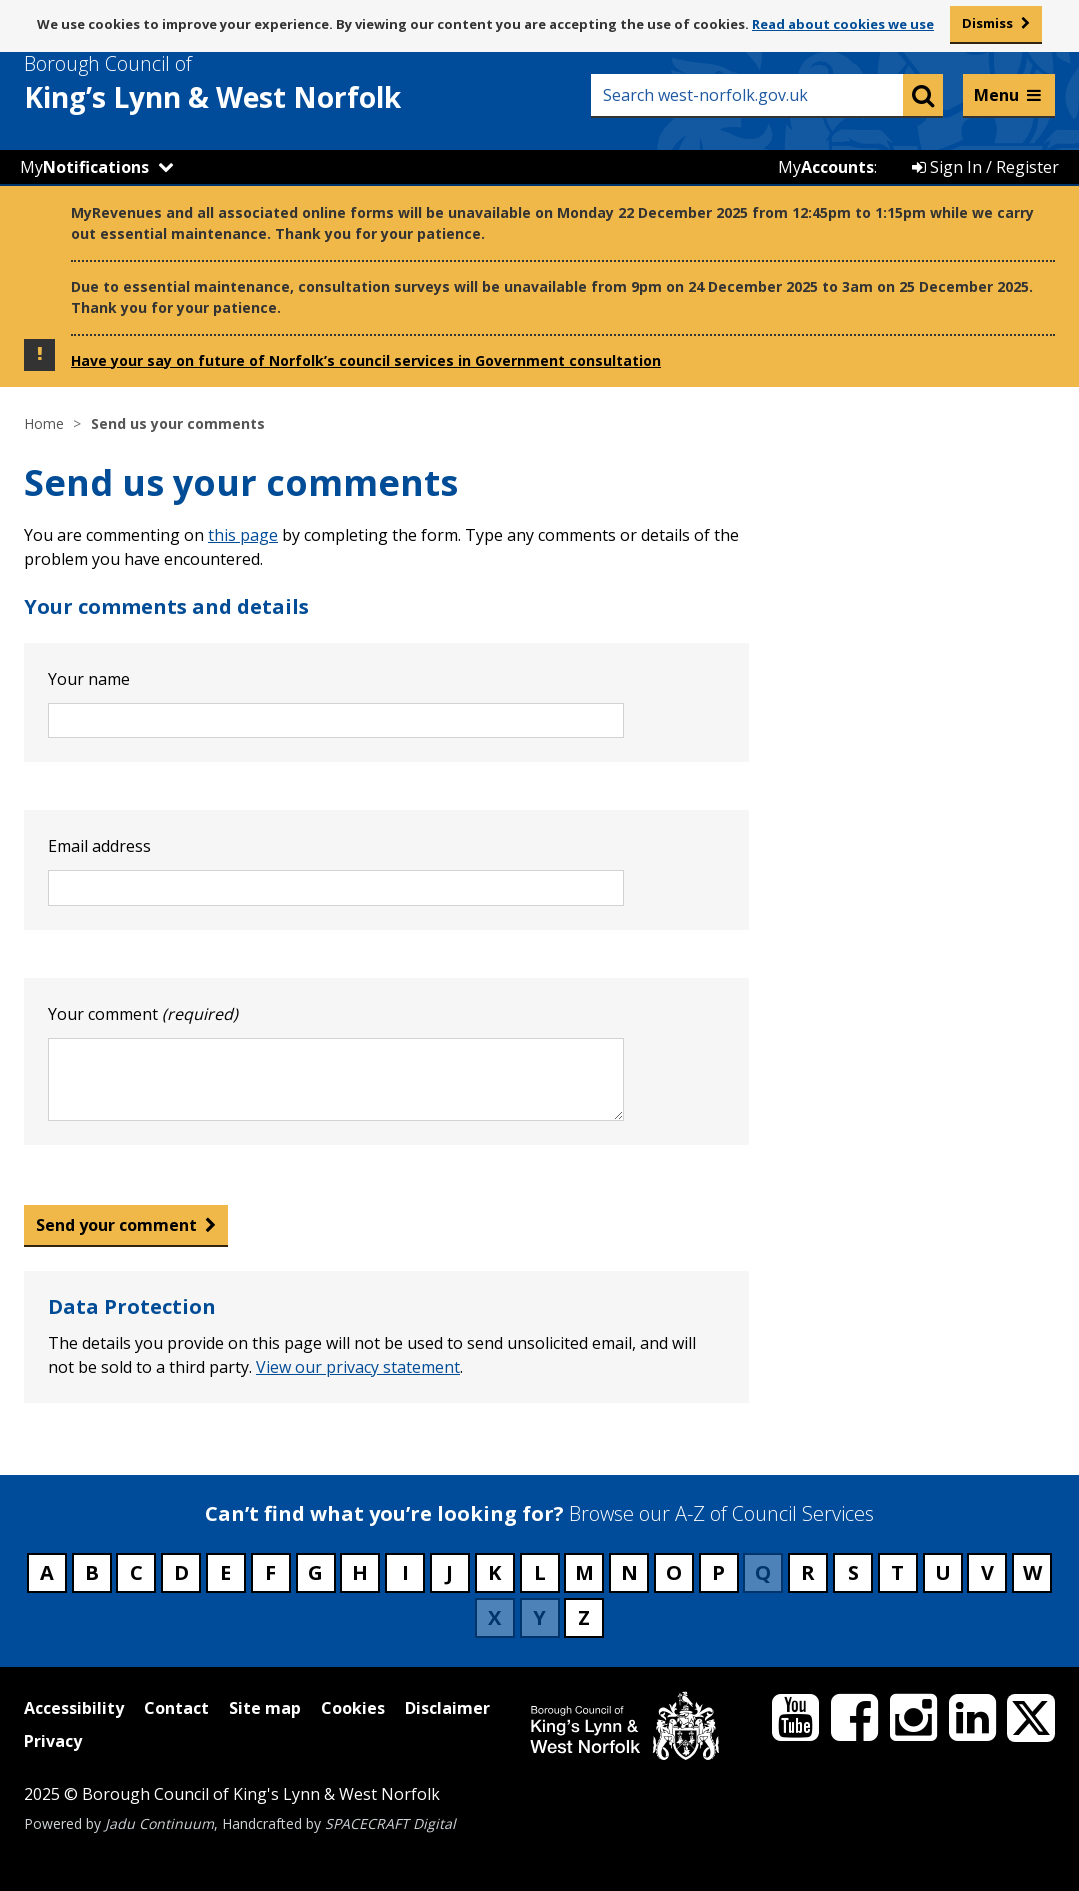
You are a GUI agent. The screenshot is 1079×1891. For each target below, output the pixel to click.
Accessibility (74, 1708)
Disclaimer (447, 1708)
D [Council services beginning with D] (181, 1572)
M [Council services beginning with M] (584, 1572)
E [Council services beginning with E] (225, 1572)
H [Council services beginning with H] (360, 1572)
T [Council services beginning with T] (897, 1572)
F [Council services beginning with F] (270, 1572)
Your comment (143, 1014)
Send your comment (116, 1225)
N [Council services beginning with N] (629, 1572)
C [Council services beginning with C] (136, 1572)
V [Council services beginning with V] (987, 1572)
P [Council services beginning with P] (718, 1572)
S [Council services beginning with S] (853, 1572)
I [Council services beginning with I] (405, 1572)
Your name (89, 679)
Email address (99, 846)
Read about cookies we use (843, 24)
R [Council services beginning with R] (808, 1572)
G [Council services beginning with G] (315, 1572)
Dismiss (987, 23)
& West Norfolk (249, 83)
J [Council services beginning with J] (449, 1572)
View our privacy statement (358, 1367)
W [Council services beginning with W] (1032, 1572)
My (84, 167)
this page (243, 535)
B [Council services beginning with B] (92, 1572)
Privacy (53, 1741)
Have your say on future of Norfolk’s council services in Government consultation (366, 360)
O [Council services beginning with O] (674, 1572)
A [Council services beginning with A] (47, 1572)
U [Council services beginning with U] (943, 1572)
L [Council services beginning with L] (540, 1572)
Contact (176, 1708)
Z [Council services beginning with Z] (584, 1617)
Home (44, 423)
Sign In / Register (985, 167)
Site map (265, 1708)
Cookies (353, 1708)
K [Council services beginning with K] (494, 1572)
